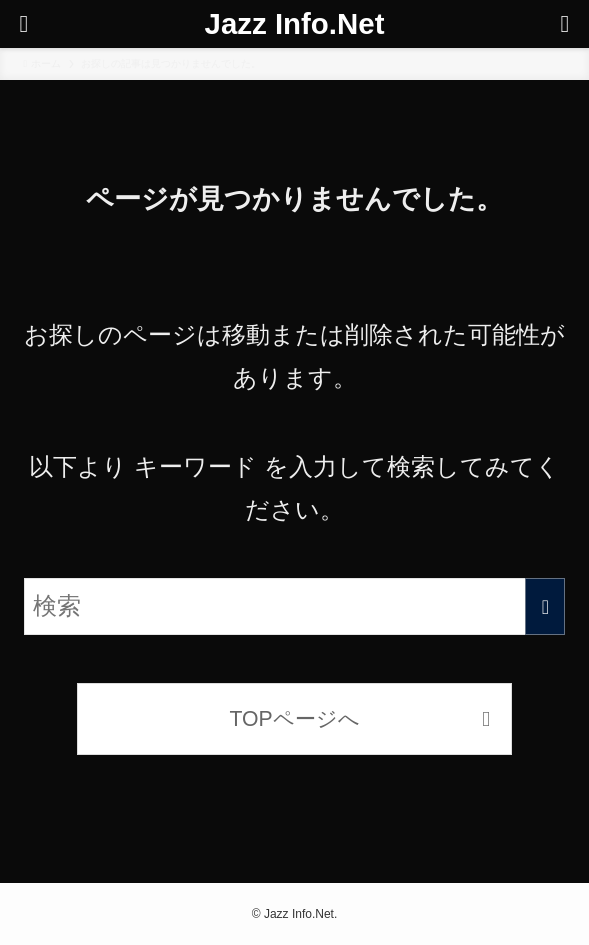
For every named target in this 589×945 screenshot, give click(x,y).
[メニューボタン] (24, 24)
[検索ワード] (295, 606)
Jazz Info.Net (295, 23)
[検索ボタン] (565, 24)
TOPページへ (294, 718)
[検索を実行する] (545, 606)
